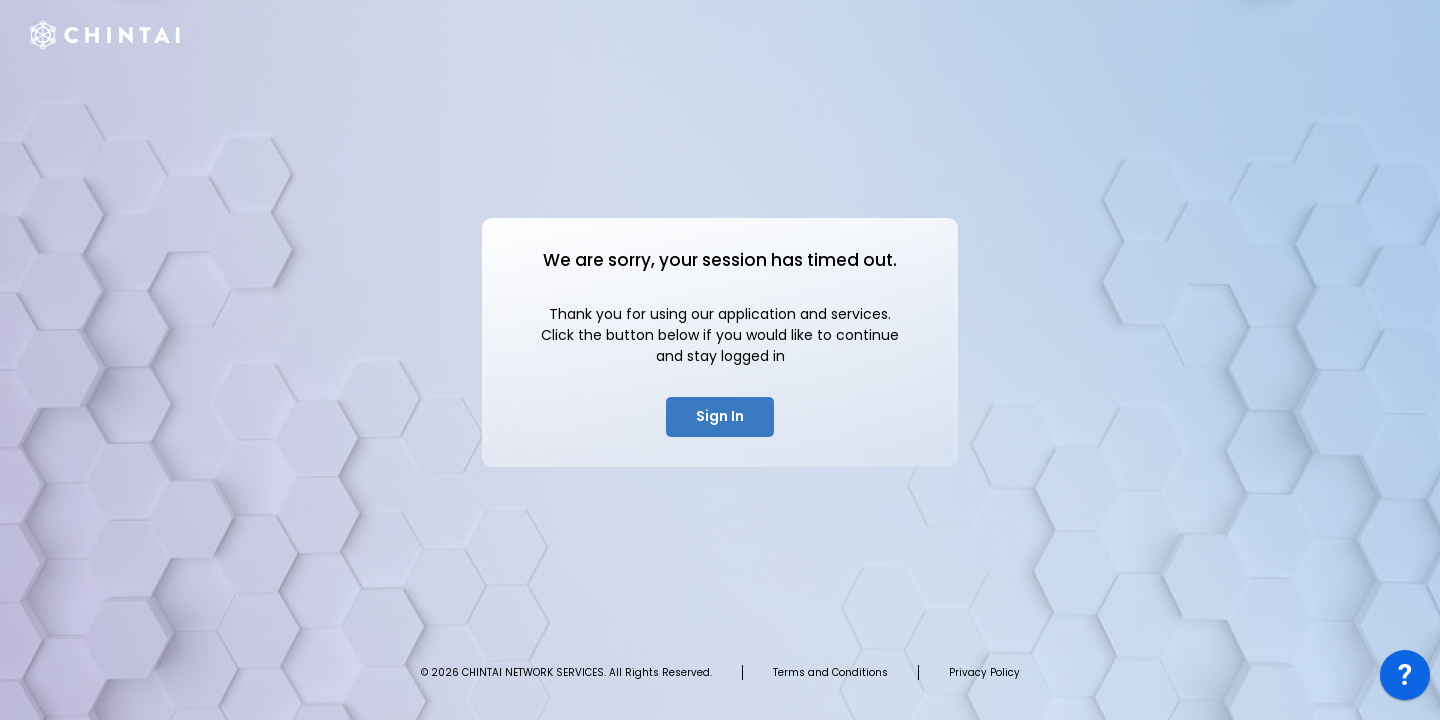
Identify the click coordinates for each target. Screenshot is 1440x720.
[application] (1405, 680)
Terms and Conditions (830, 672)
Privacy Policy (984, 672)
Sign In (720, 416)
